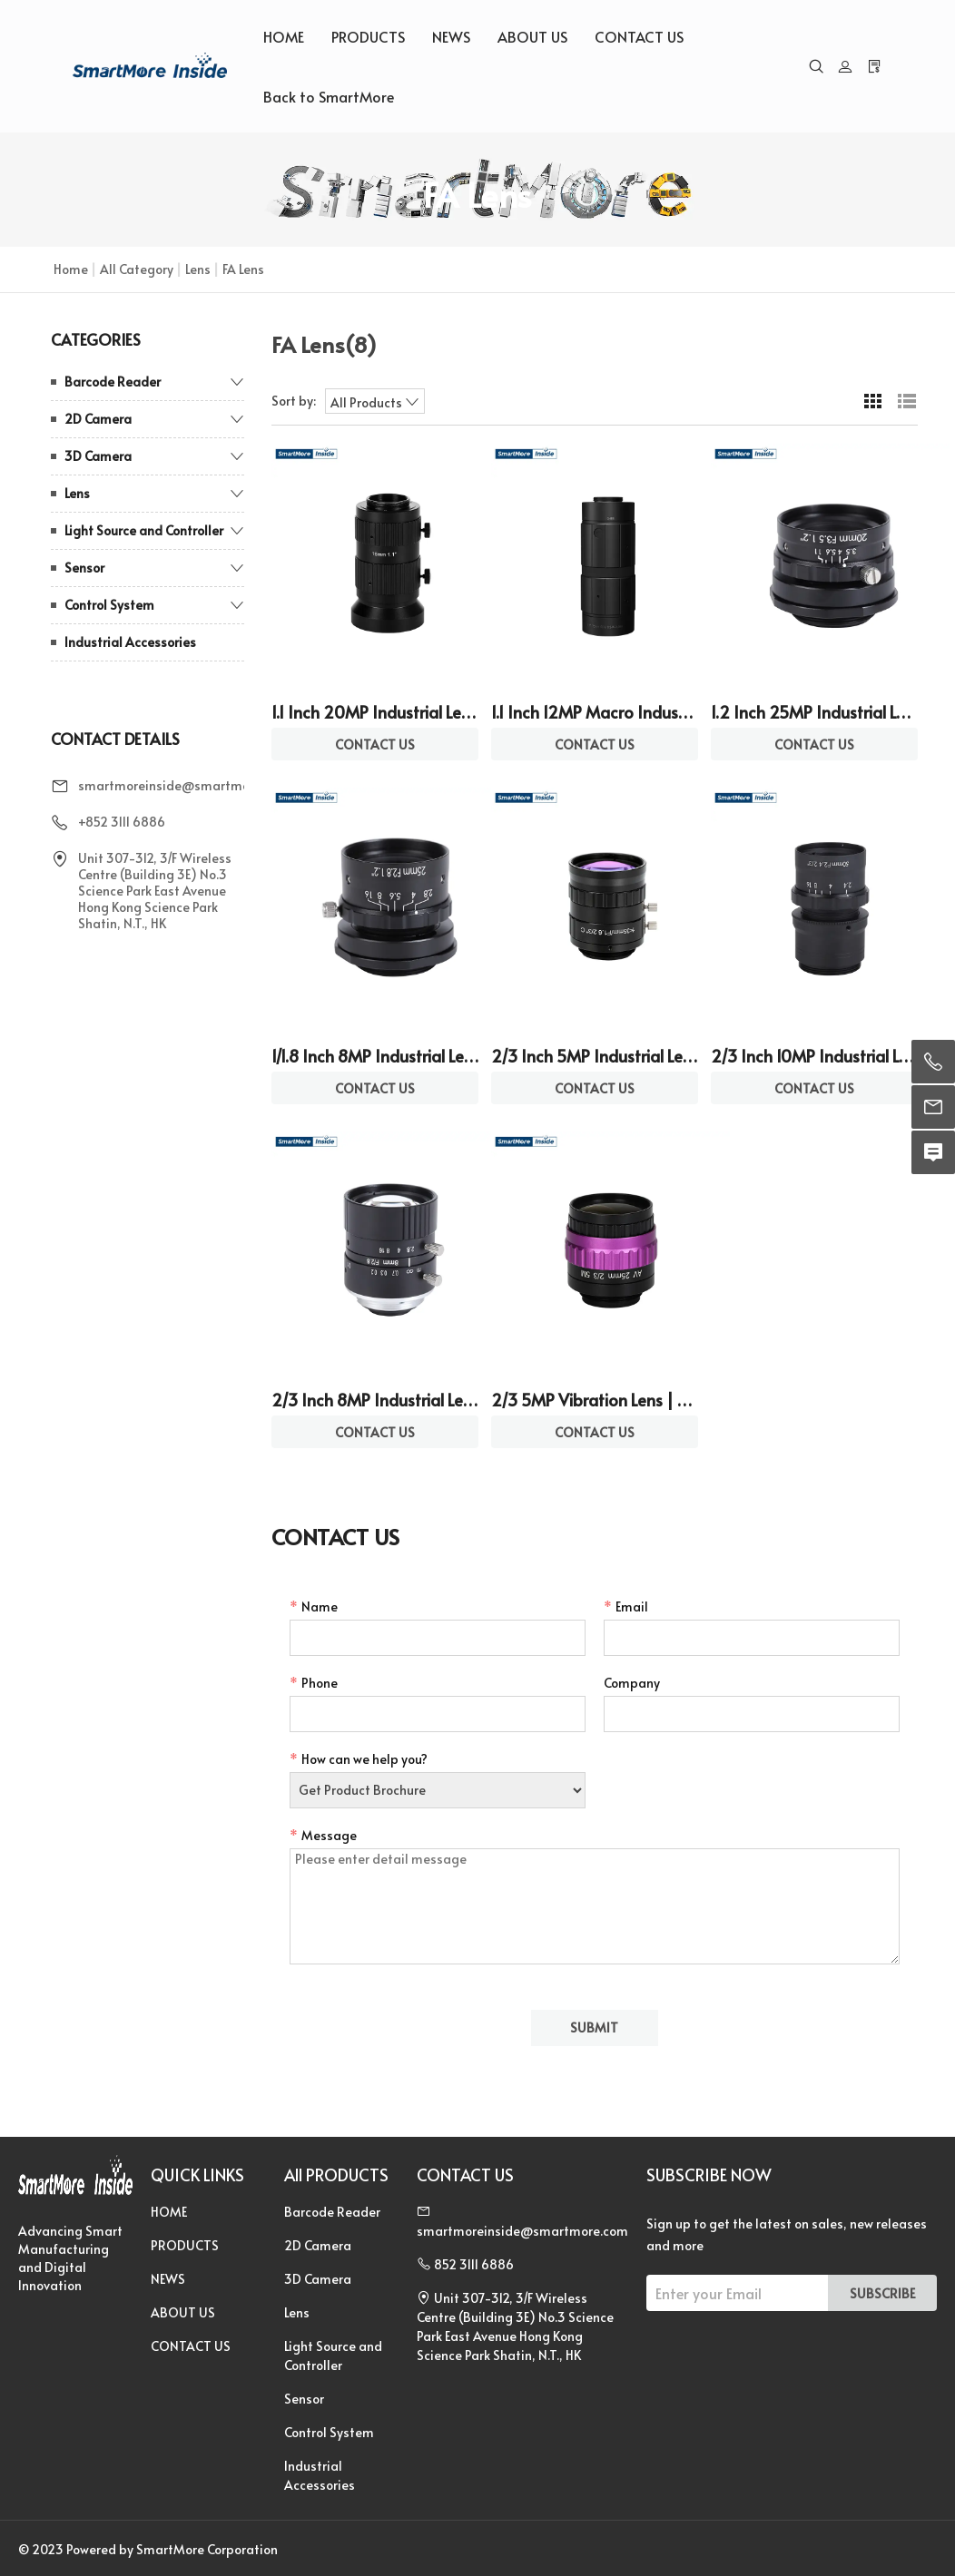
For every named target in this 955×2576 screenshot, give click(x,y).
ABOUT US (532, 36)
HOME (283, 36)
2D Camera (98, 418)
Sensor (84, 567)
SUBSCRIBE (882, 2293)
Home (71, 269)
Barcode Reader (112, 381)
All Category (136, 269)
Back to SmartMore (328, 96)
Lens (198, 269)
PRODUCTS (368, 36)
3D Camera (98, 456)
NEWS (451, 36)
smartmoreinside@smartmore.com (184, 785)
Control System (109, 604)
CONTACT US (639, 36)
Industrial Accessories (130, 642)
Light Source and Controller (143, 530)
